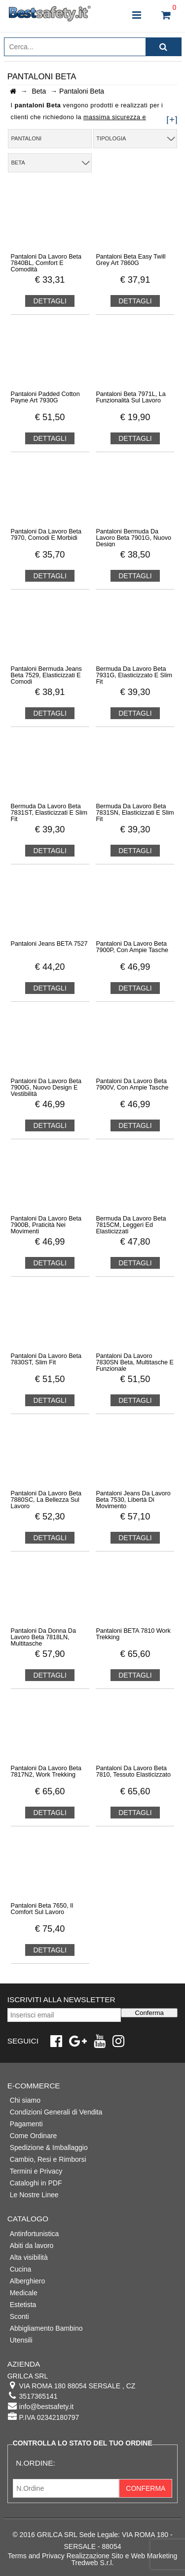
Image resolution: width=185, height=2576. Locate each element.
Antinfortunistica (34, 2234)
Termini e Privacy (36, 2171)
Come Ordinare (33, 2136)
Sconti (19, 2316)
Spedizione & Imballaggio (49, 2147)
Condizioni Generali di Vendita (56, 2112)
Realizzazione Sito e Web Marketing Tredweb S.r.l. (122, 2559)
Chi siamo (25, 2100)
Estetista (23, 2305)
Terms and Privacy (36, 2556)
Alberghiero (27, 2281)
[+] (172, 119)
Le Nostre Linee (34, 2195)
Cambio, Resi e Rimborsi (48, 2159)
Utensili (21, 2340)
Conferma (149, 2012)
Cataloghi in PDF (36, 2183)
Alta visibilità (29, 2257)
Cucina (21, 2269)
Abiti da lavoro (32, 2245)
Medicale (23, 2293)
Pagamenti (26, 2124)
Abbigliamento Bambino (46, 2328)
